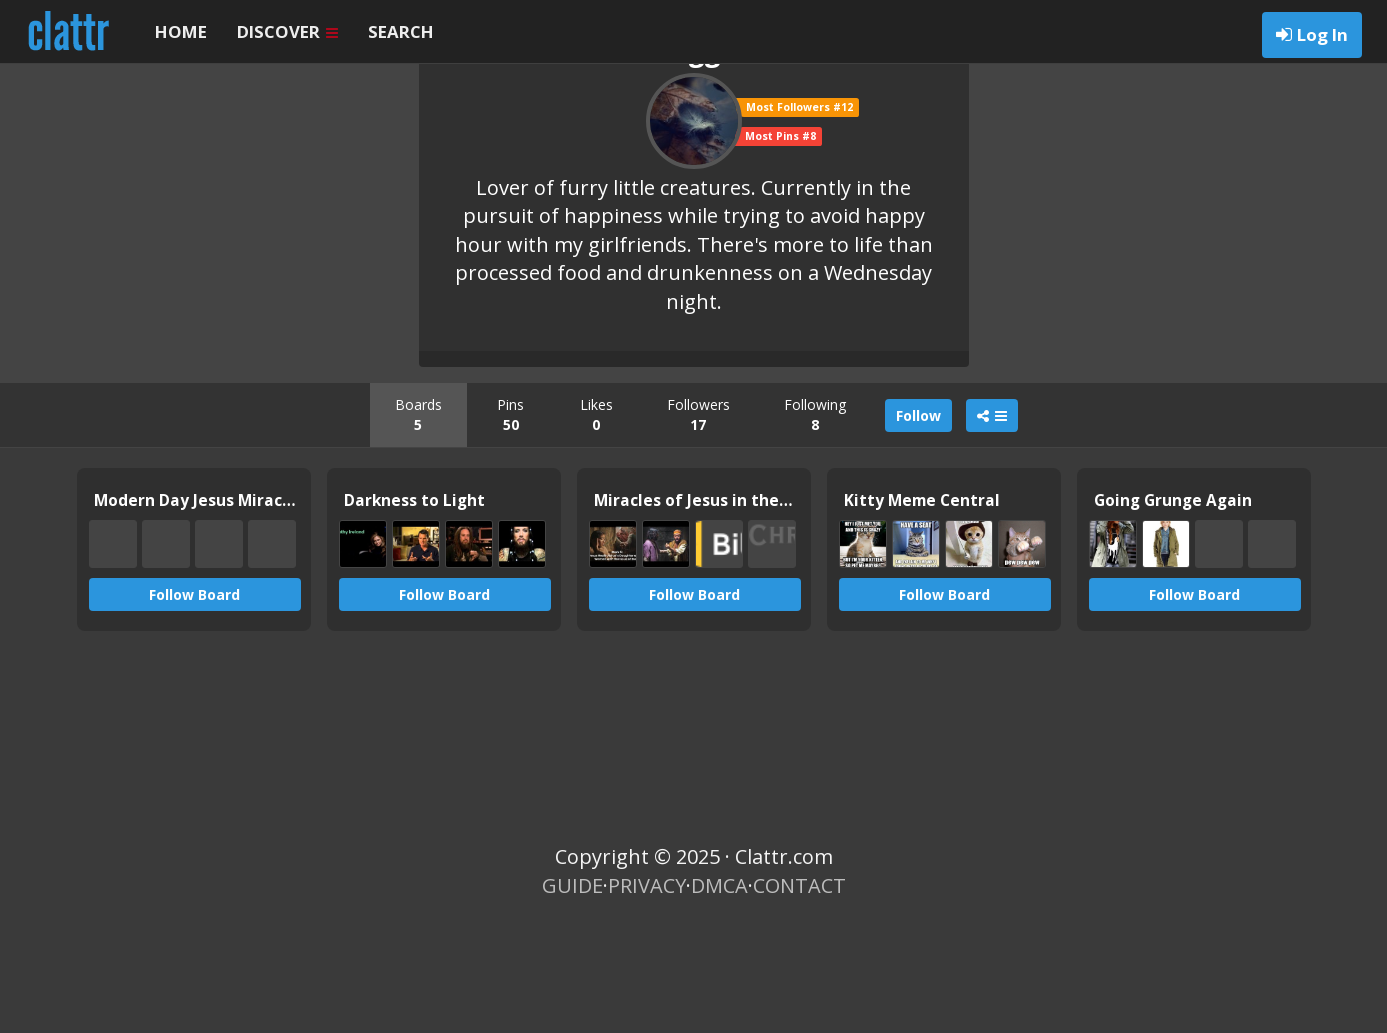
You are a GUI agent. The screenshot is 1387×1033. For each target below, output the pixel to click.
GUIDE (572, 993)
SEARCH (401, 31)
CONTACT (799, 993)
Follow (918, 523)
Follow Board (194, 702)
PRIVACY (647, 993)
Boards (418, 522)
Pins (510, 522)
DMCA (719, 993)
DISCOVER (287, 31)
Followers (698, 522)
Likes (596, 522)
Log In (1322, 34)
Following (815, 522)
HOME (181, 31)
